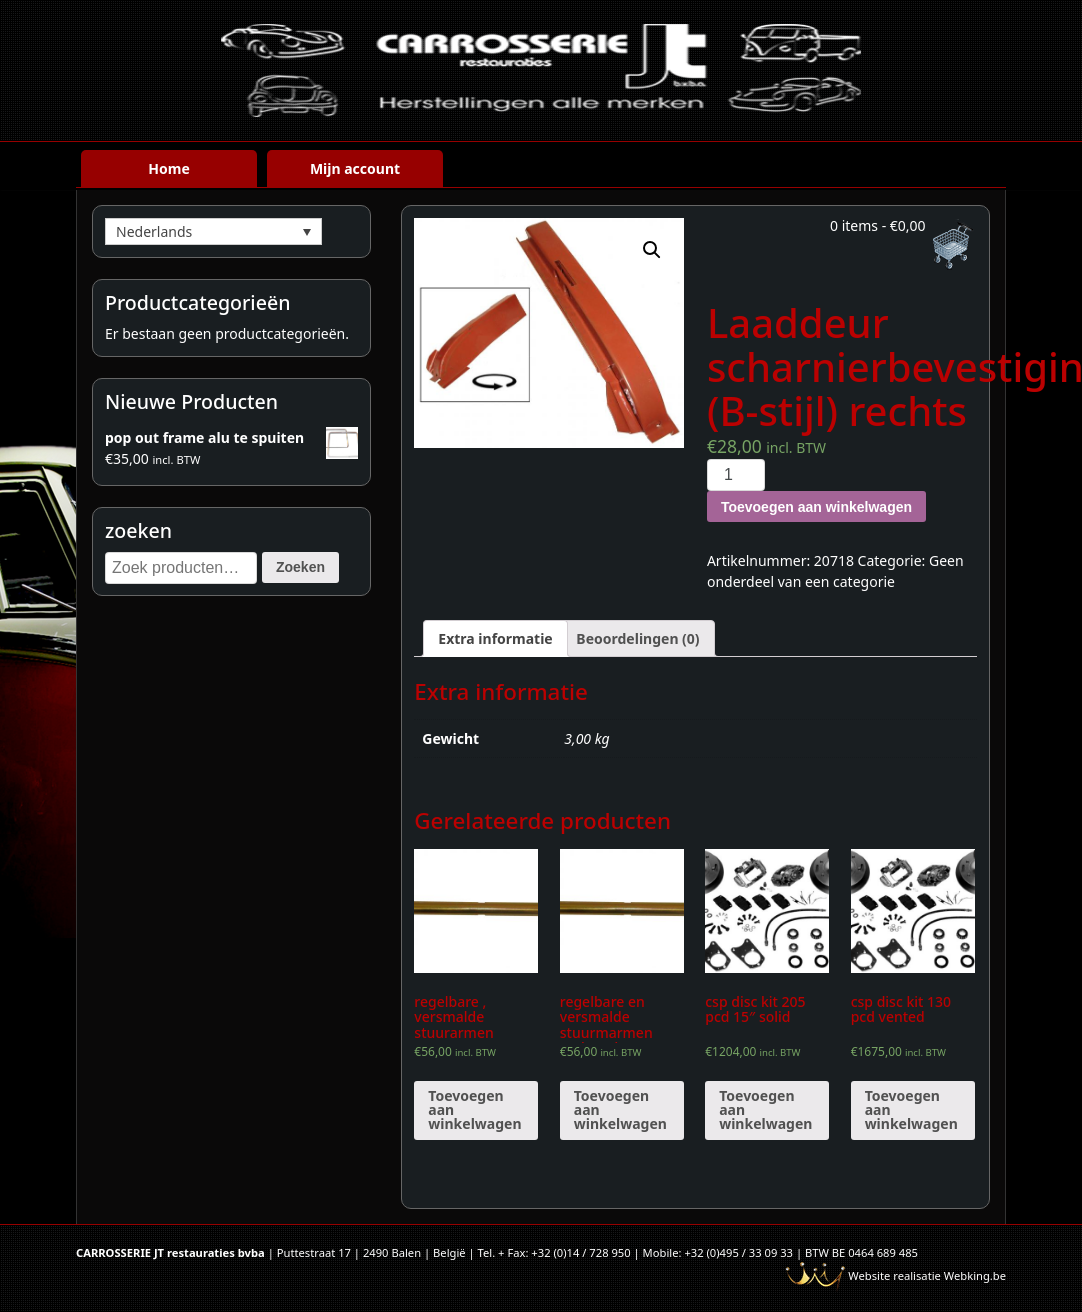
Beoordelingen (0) (637, 638)
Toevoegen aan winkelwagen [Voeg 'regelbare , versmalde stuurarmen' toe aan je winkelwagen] (474, 1109)
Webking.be (975, 1275)
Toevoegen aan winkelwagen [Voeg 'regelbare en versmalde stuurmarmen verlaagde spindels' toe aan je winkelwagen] (620, 1109)
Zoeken (300, 567)
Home (168, 168)
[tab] (495, 638)
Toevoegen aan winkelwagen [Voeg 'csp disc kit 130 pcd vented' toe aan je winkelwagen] (911, 1109)
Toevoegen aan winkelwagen (816, 507)
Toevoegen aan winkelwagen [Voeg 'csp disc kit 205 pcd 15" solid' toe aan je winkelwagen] (765, 1109)
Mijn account (355, 168)
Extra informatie (495, 638)
